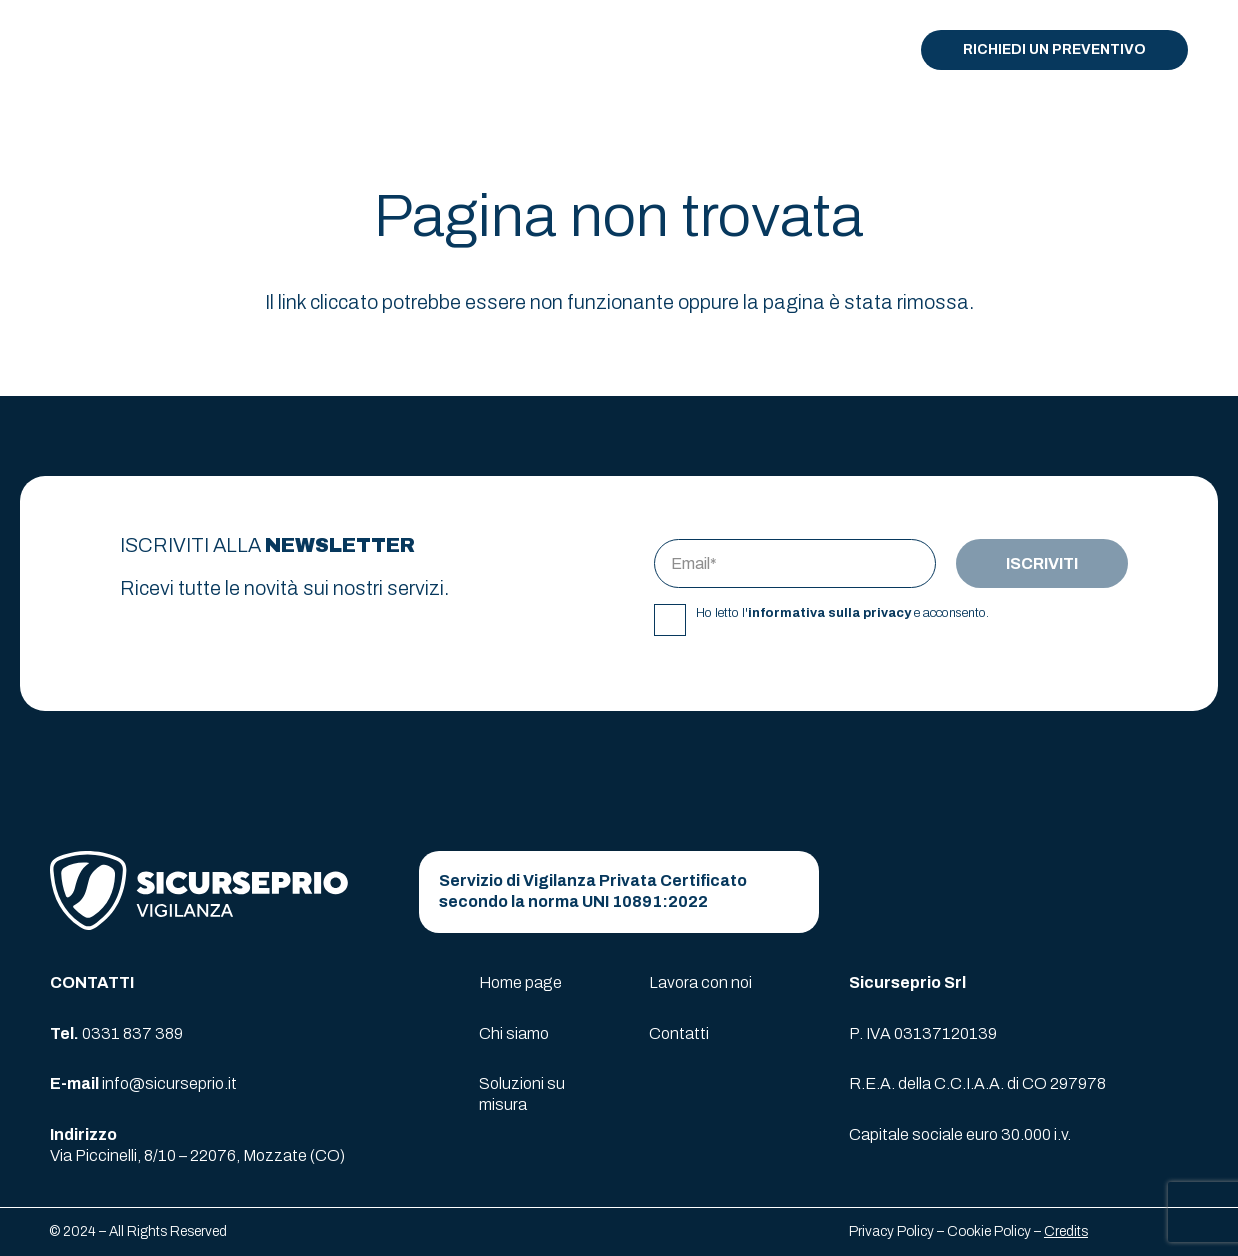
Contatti (679, 1033)
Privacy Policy (891, 1231)
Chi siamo (514, 1033)
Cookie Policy (989, 1231)
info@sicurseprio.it (169, 1083)
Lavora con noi (700, 982)
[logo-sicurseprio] (106, 50)
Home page (520, 982)
